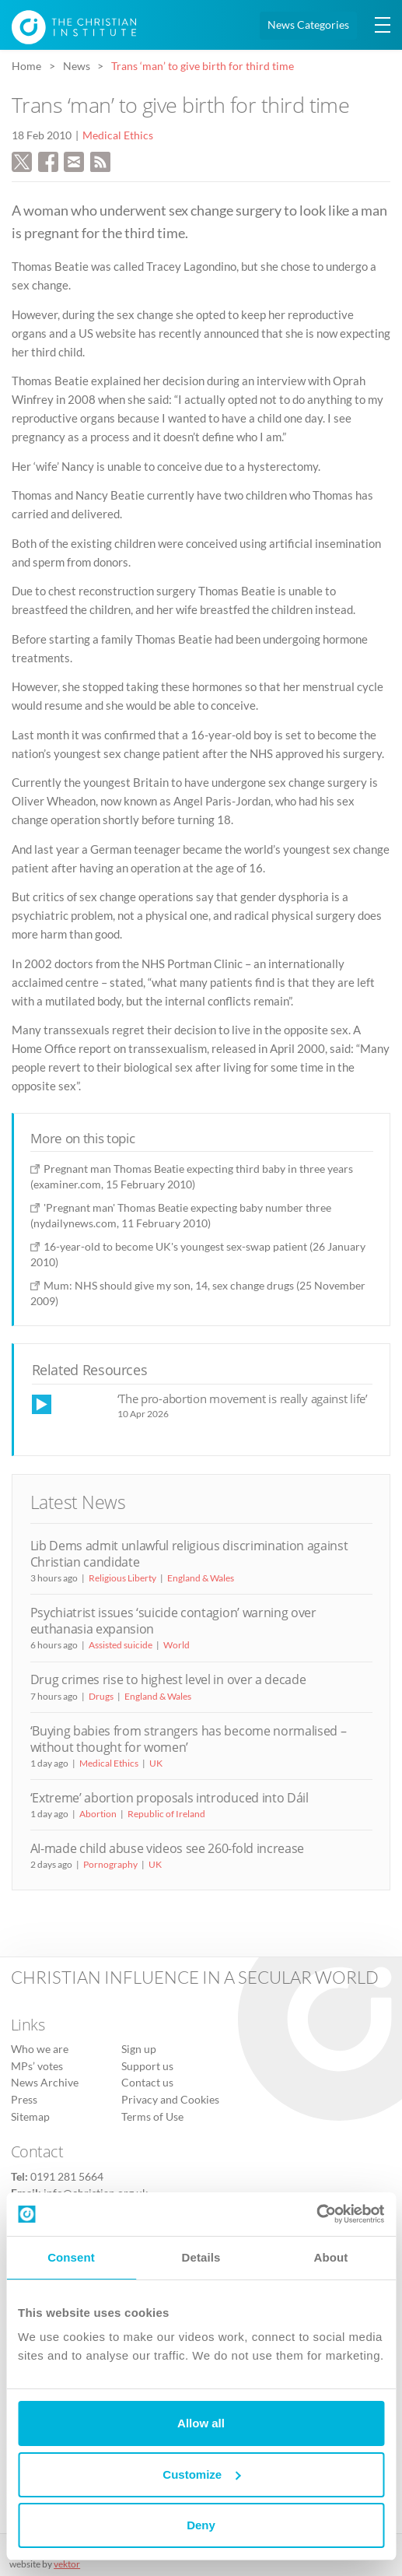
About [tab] (331, 2257)
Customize (201, 2474)
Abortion (98, 1814)
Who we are (39, 2049)
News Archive (45, 2082)
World (176, 1645)
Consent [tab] (71, 2257)
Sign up (138, 2049)
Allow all (201, 2423)
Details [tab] (201, 2257)
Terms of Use (152, 2117)
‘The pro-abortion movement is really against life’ (242, 1398)
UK (156, 1763)
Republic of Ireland (166, 1814)
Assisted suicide (120, 1645)
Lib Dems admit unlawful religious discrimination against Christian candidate (189, 1554)
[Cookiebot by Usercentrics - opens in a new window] (316, 2214)
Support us (147, 2066)
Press (24, 2099)
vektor (67, 2564)
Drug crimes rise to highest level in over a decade (168, 1679)
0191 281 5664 (66, 2177)
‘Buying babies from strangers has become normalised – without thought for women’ (188, 1739)
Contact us (147, 2082)
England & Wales (200, 1578)
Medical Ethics (117, 135)
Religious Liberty (122, 1578)
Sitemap (30, 2117)
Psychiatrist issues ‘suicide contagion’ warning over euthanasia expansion (173, 1620)
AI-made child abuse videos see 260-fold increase (167, 1848)
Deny (201, 2525)
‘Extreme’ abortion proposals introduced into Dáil (169, 1797)
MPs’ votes (37, 2066)
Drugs (101, 1696)
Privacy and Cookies (170, 2099)
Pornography (110, 1864)
